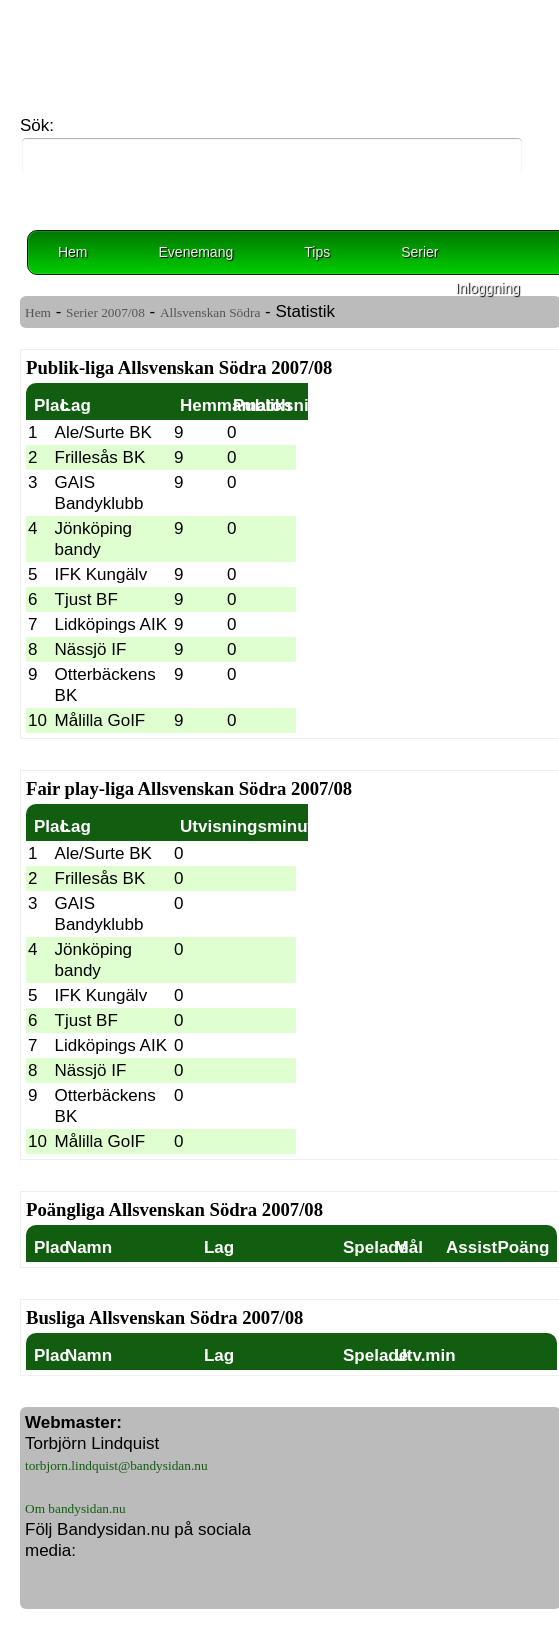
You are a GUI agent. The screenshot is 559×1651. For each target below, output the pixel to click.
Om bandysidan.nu (75, 1508)
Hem (73, 252)
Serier (419, 252)
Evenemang (196, 252)
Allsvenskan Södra (210, 312)
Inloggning (487, 288)
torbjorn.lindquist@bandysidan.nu (116, 1465)
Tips (317, 252)
